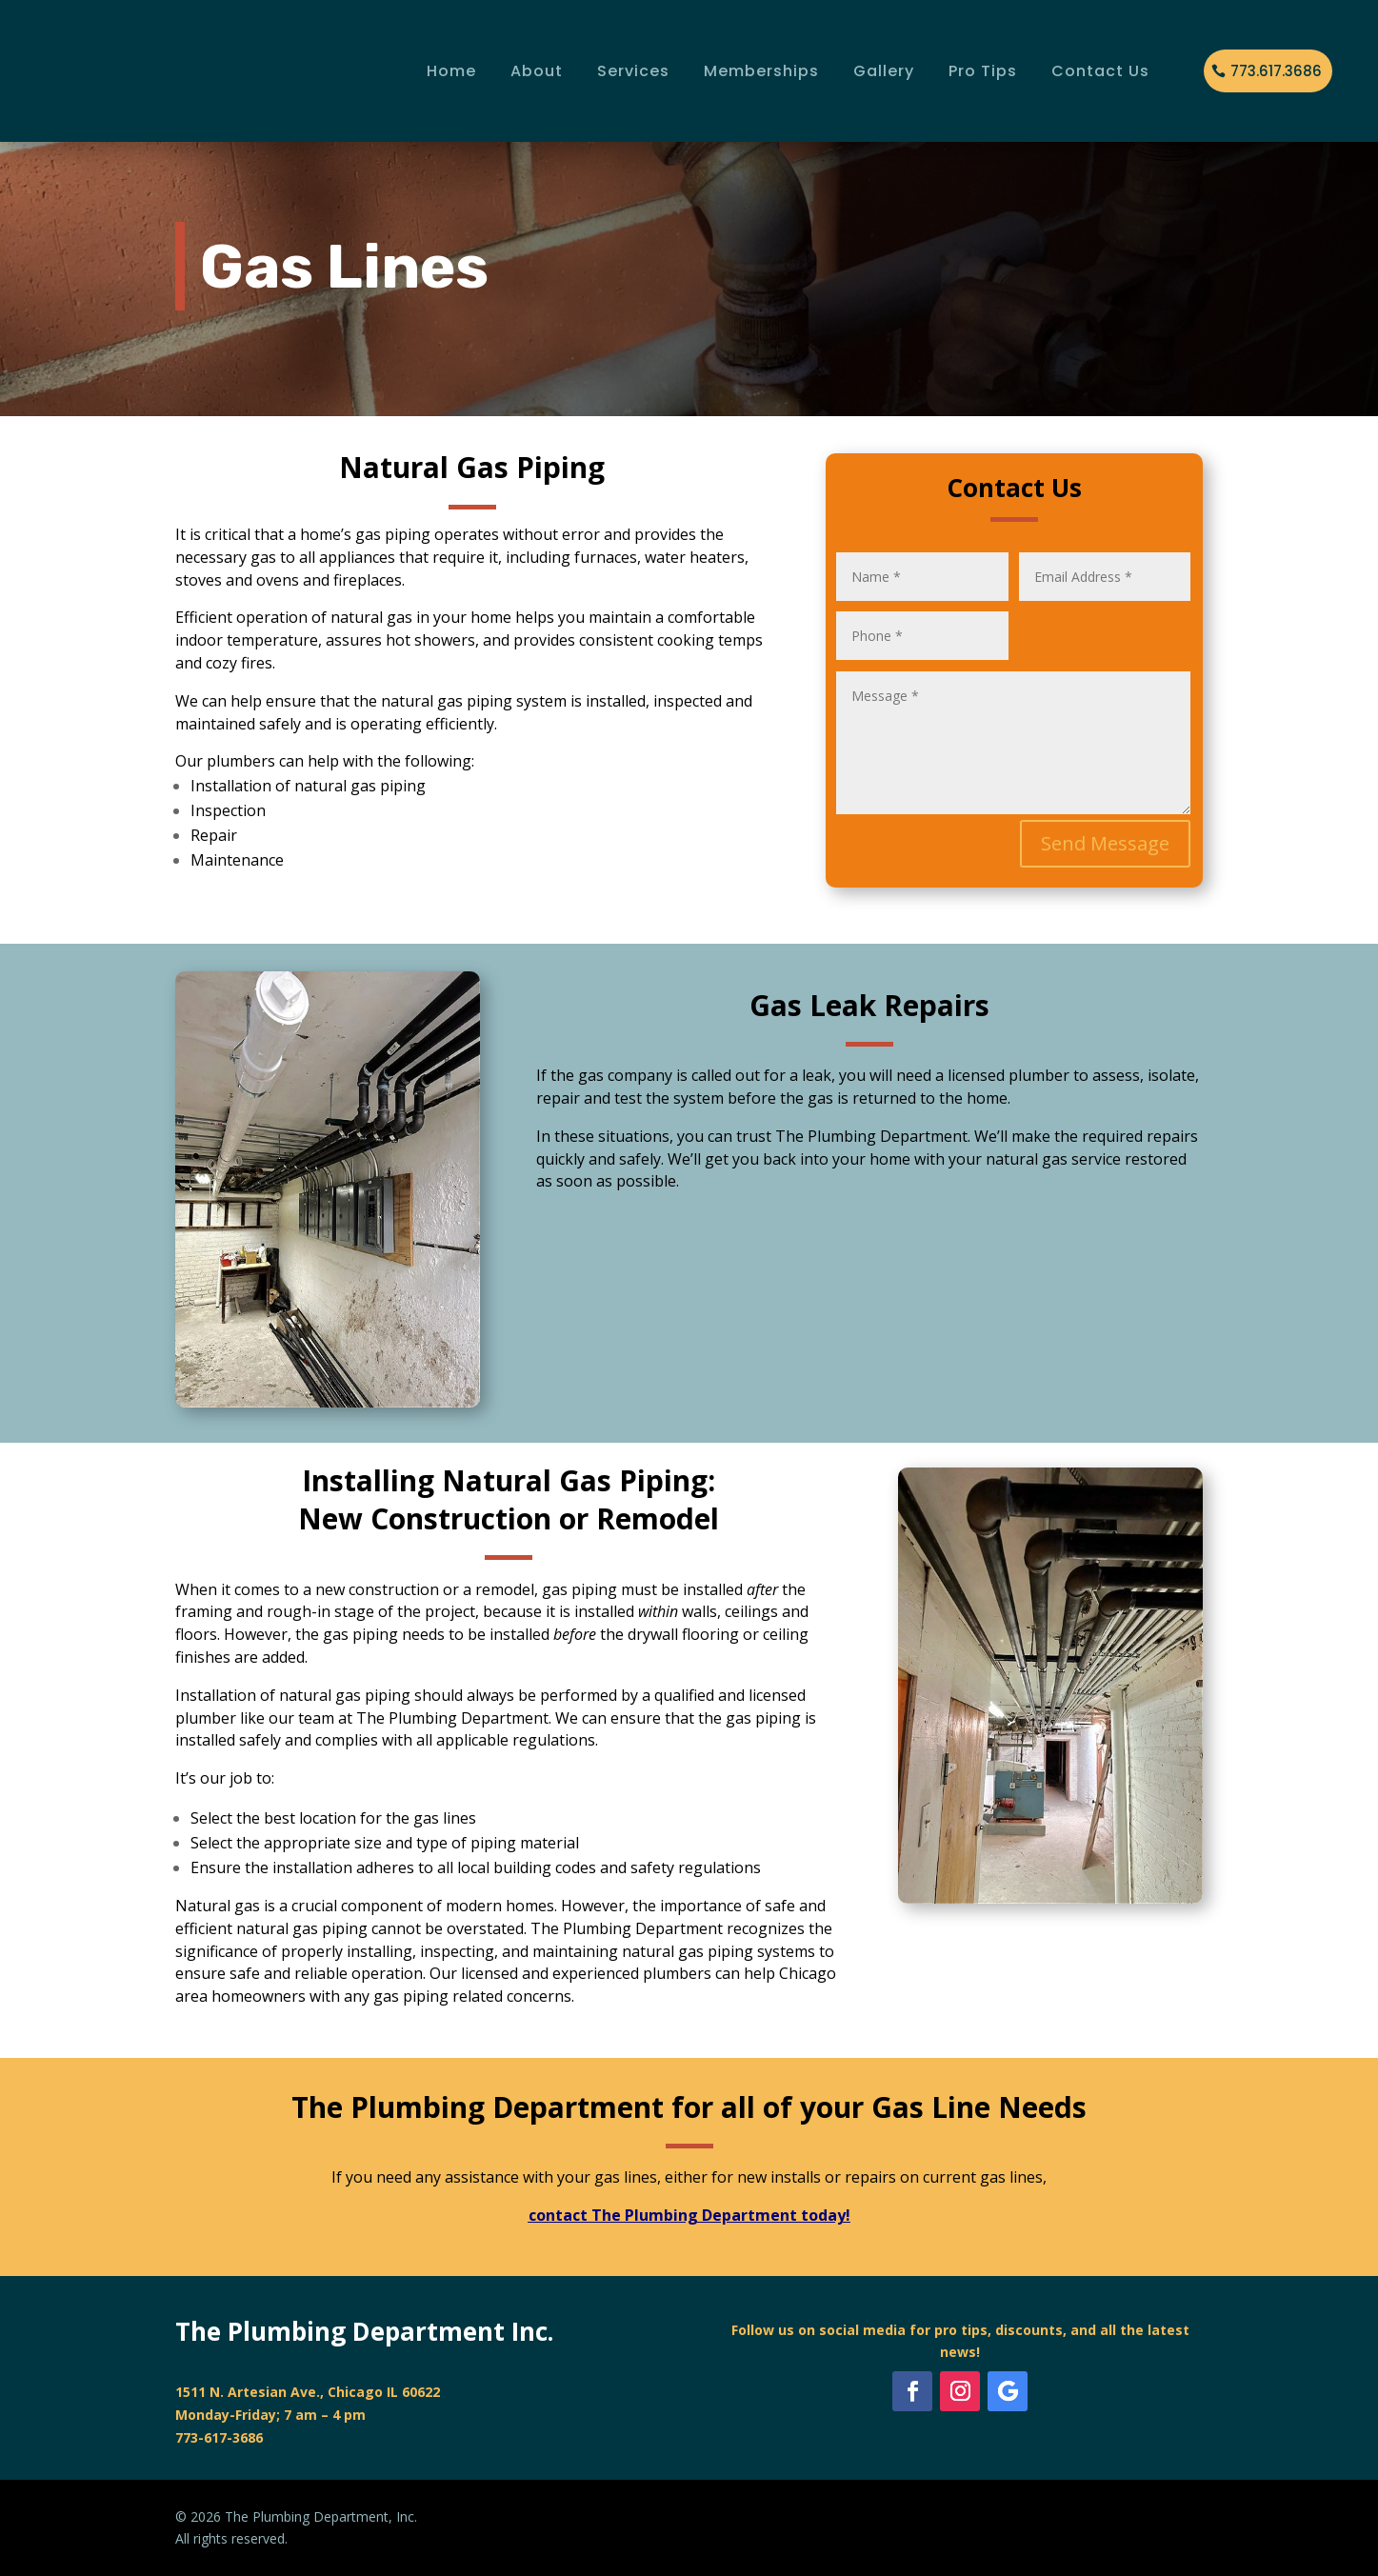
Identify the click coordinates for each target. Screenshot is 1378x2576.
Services (633, 71)
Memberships (761, 71)
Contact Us (1100, 71)
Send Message (1105, 843)
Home (451, 71)
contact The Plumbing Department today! (689, 2215)
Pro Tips (983, 71)
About (536, 71)
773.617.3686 (1276, 71)
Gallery (883, 71)
